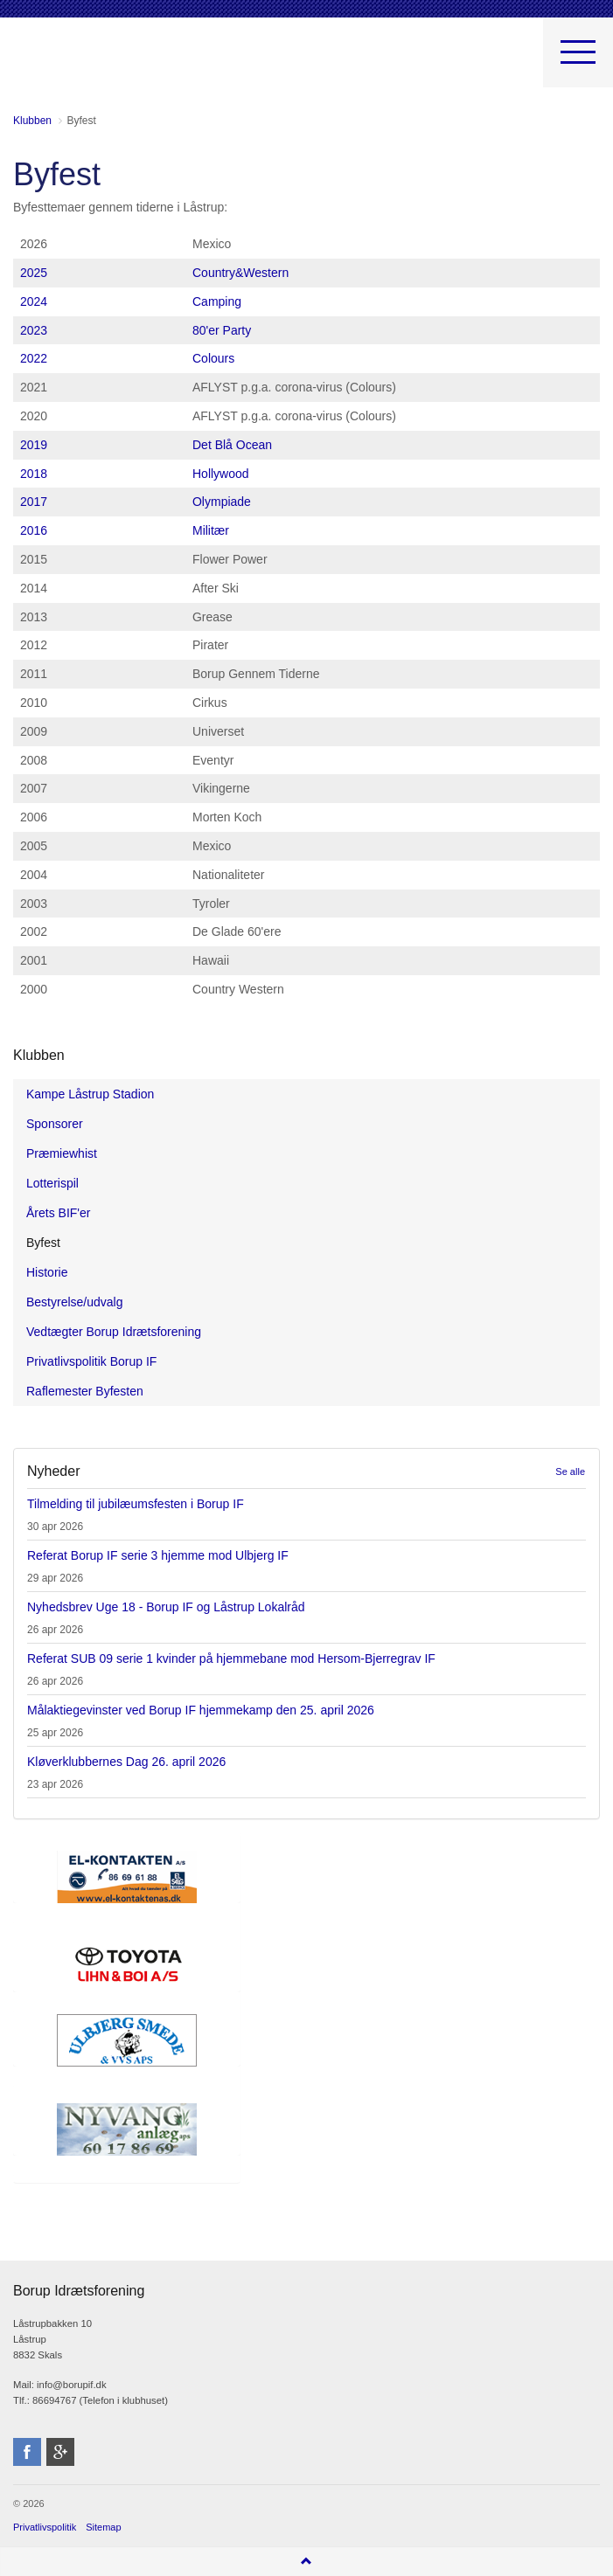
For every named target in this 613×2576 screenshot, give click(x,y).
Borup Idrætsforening (47, 61)
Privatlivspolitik (44, 2527)
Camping (216, 301)
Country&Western (240, 273)
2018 (33, 474)
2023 (33, 330)
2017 (33, 502)
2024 (33, 301)
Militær (210, 530)
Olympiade (221, 502)
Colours (213, 358)
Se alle (570, 1471)
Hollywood (220, 474)
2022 (33, 358)
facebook (27, 2452)
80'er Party (221, 330)
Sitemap (103, 2527)
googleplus (60, 2452)
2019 (33, 445)
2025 (33, 273)
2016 (33, 530)
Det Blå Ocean (232, 445)
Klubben (39, 1055)
